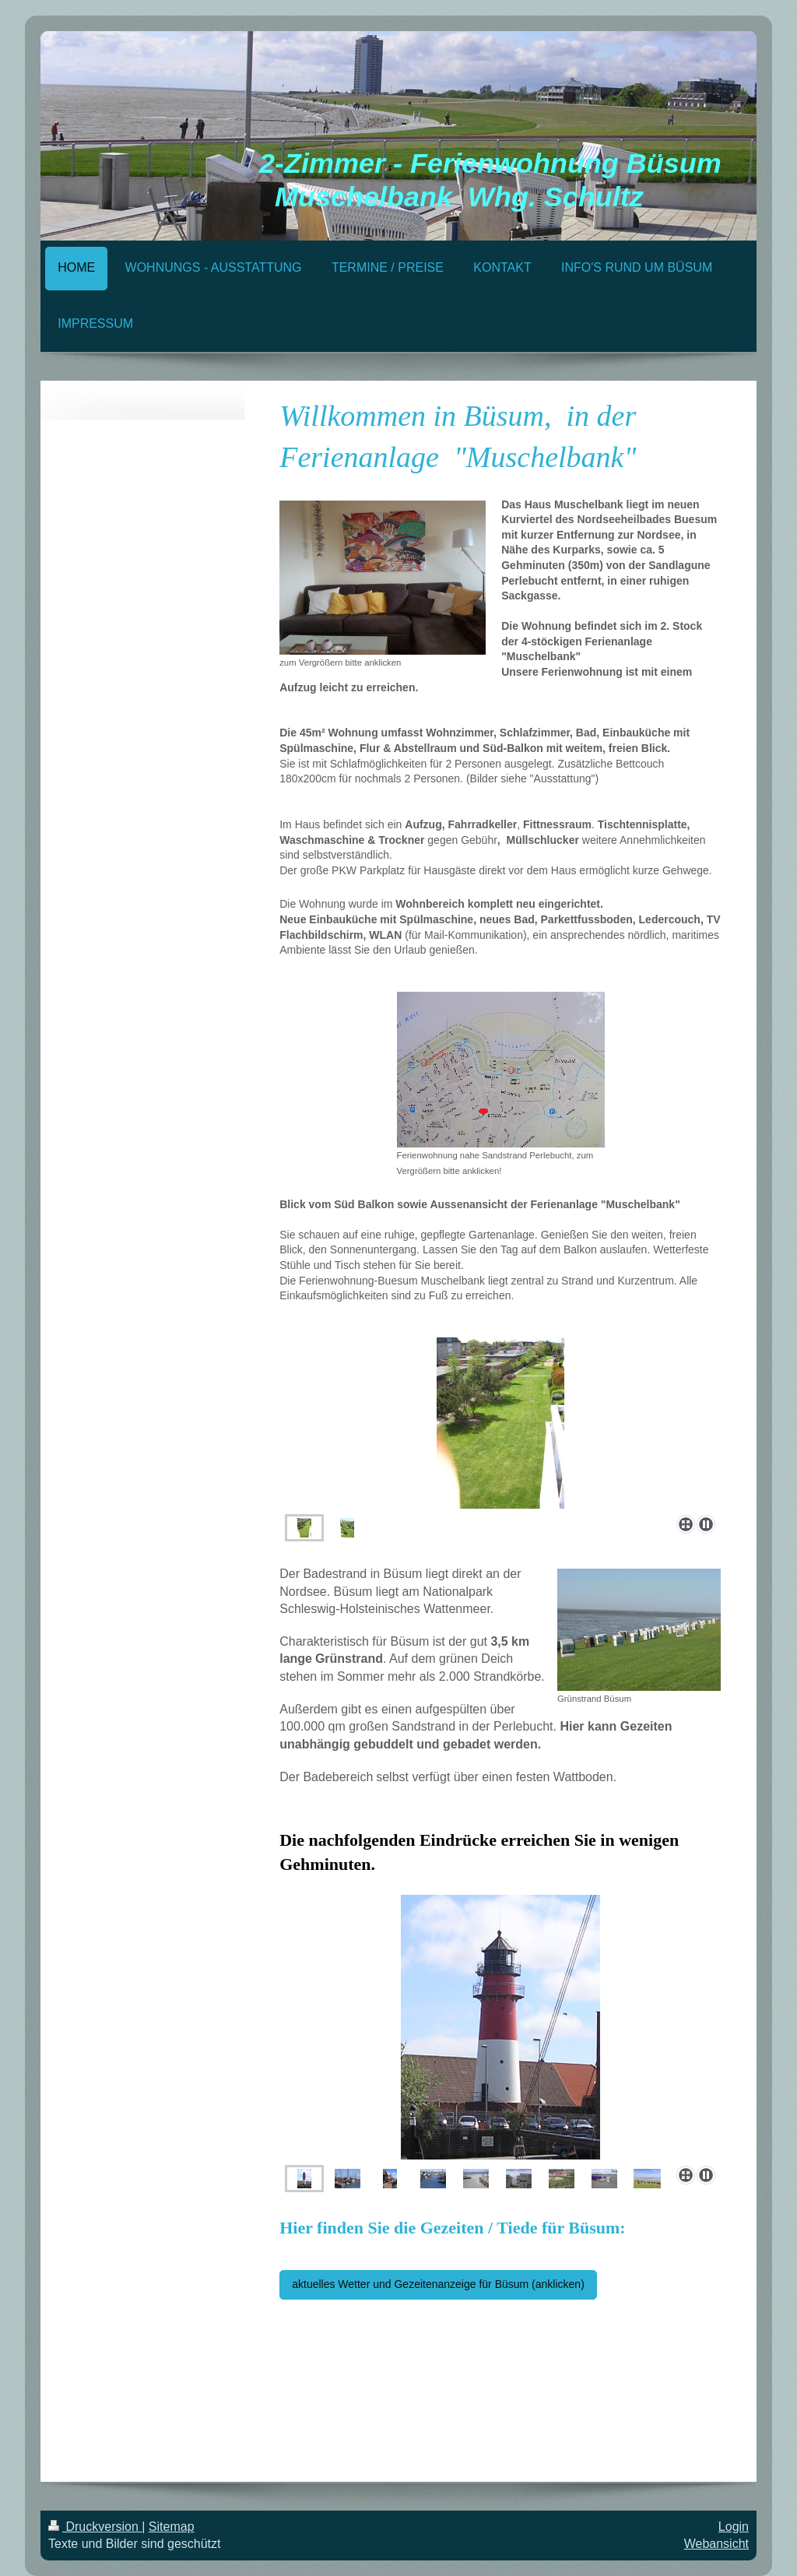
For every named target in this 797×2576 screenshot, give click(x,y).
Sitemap (172, 2526)
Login (733, 2526)
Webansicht (716, 2543)
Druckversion (95, 2526)
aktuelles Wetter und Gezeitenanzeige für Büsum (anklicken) (438, 2284)
